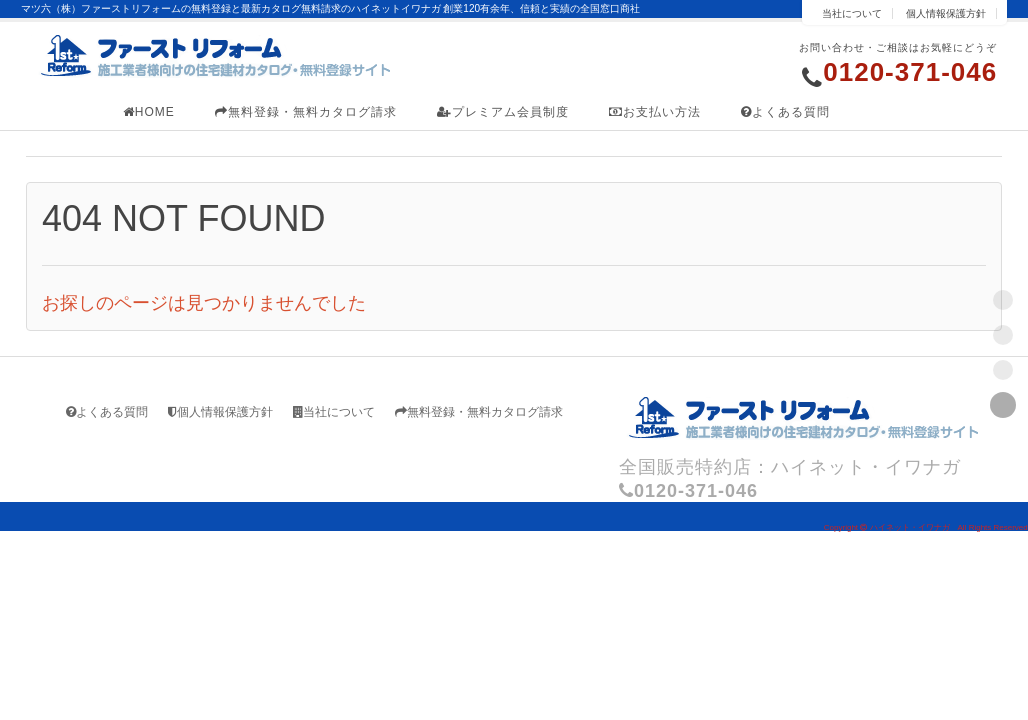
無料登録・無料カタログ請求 (306, 112)
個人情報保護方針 (946, 13)
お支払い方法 (655, 112)
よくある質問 (785, 112)
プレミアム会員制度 (503, 112)
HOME (149, 112)
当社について (852, 13)
